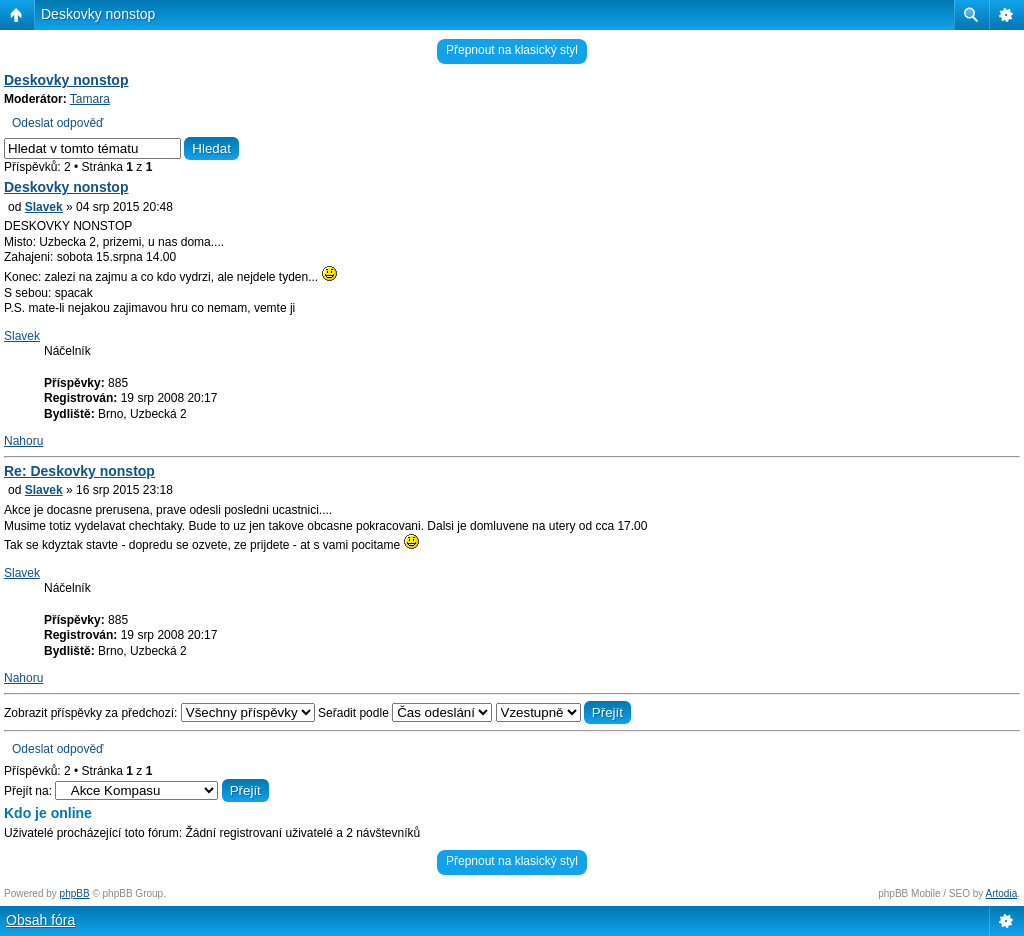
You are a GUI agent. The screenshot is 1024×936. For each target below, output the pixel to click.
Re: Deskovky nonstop (79, 471)
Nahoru (23, 441)
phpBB (75, 893)
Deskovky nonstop (98, 14)
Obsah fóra (40, 920)
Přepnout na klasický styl (512, 50)
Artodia (1002, 893)
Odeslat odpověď (57, 123)
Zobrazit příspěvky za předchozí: (159, 713)
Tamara (90, 99)
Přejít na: (28, 791)
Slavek (44, 207)
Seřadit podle (405, 713)
